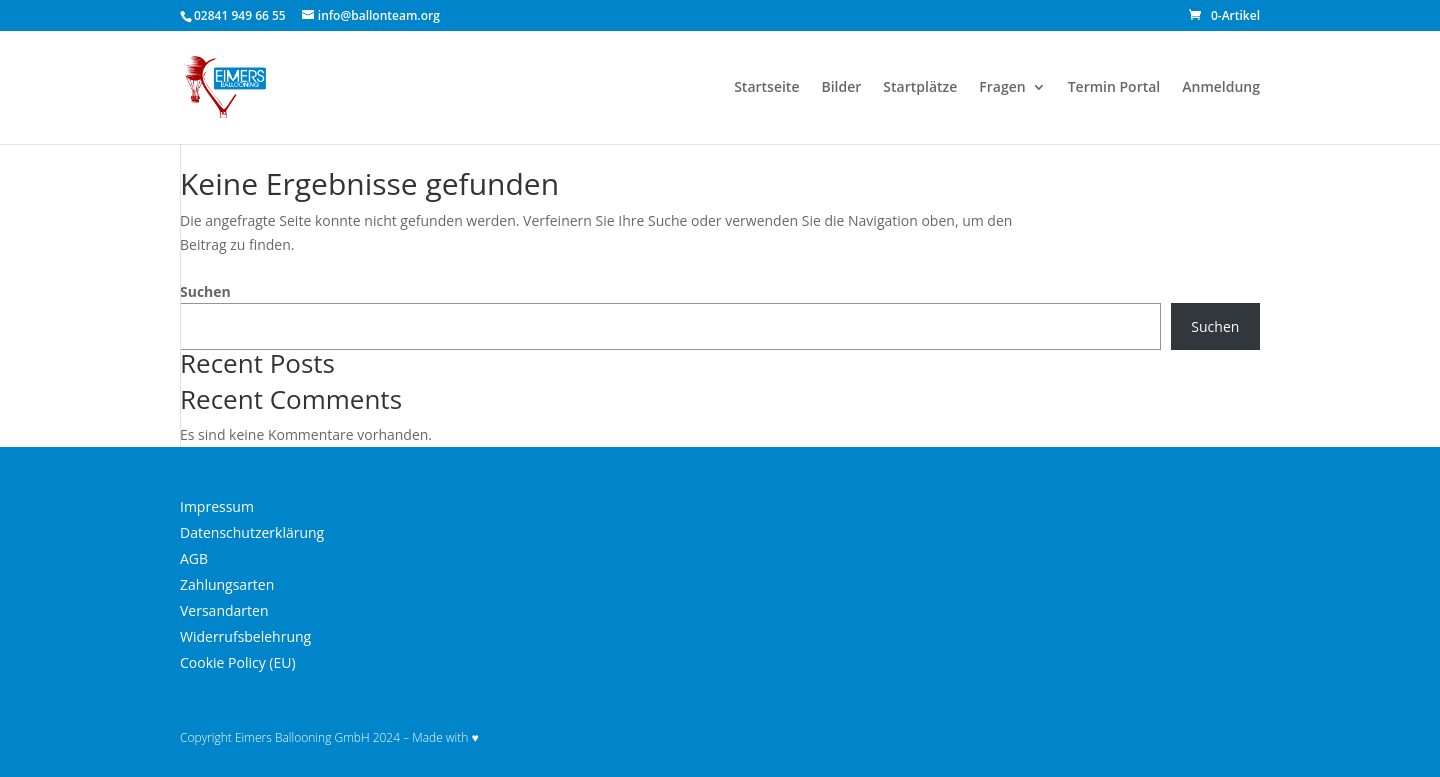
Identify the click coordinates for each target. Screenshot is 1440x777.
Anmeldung (1221, 88)
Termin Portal (1114, 88)
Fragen (1002, 88)
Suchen (205, 291)
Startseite (766, 88)
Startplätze (920, 88)
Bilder (841, 88)
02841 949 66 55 (240, 15)
